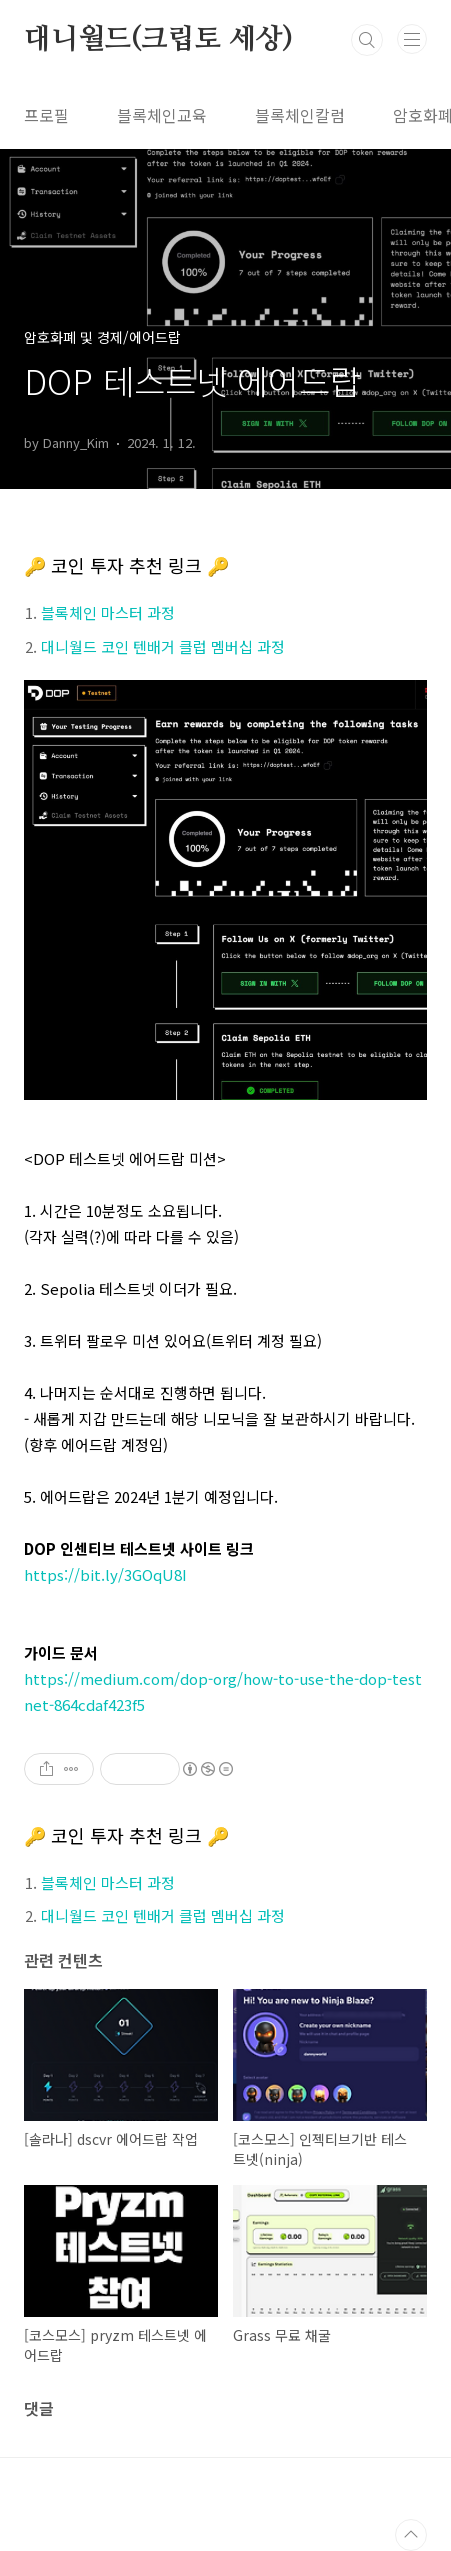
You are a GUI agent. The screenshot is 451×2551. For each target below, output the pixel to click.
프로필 (46, 115)
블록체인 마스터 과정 (108, 612)
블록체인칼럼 (300, 115)
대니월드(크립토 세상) (158, 40)
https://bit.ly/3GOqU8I (105, 1574)
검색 (367, 40)
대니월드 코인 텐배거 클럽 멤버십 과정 (163, 646)
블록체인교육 (162, 115)
